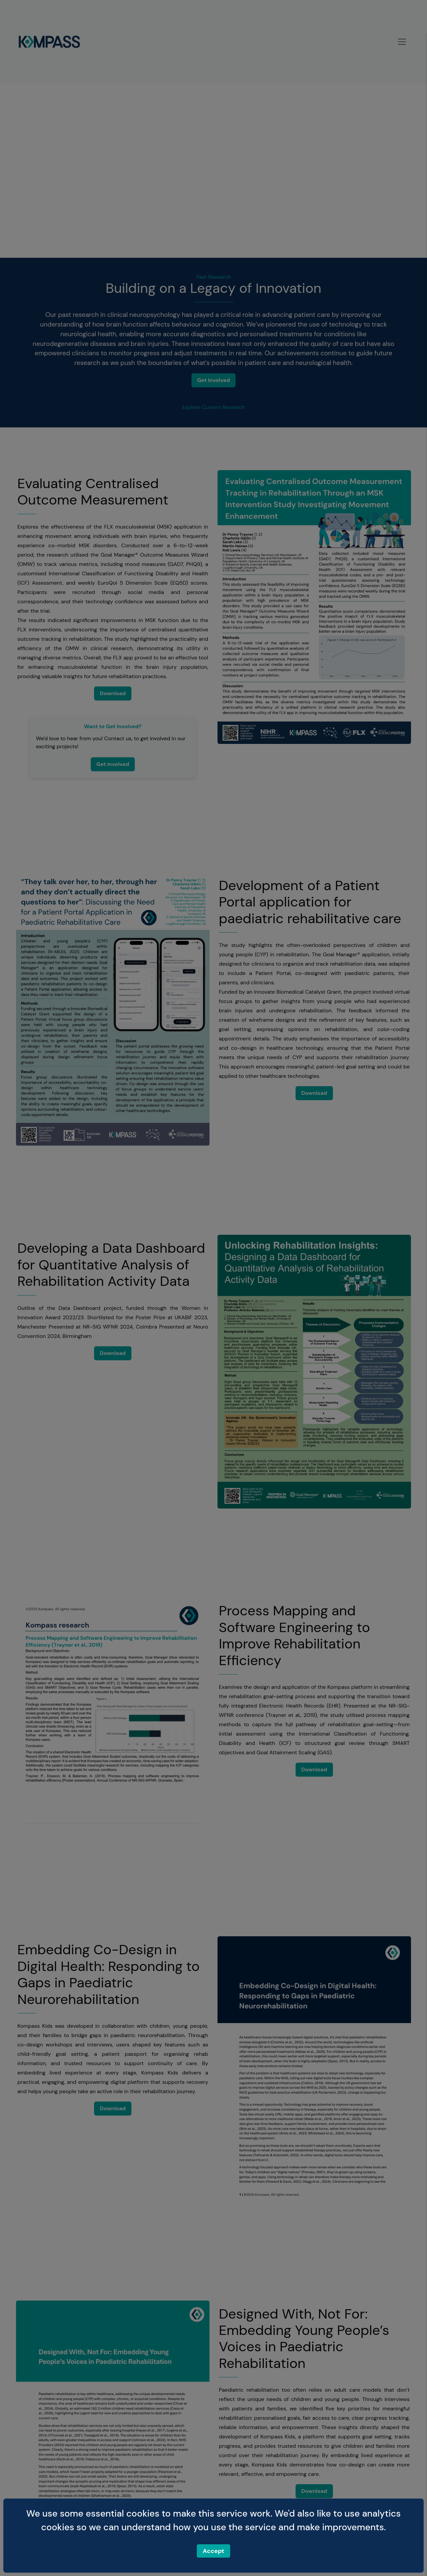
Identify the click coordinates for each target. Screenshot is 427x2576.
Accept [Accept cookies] (213, 2551)
